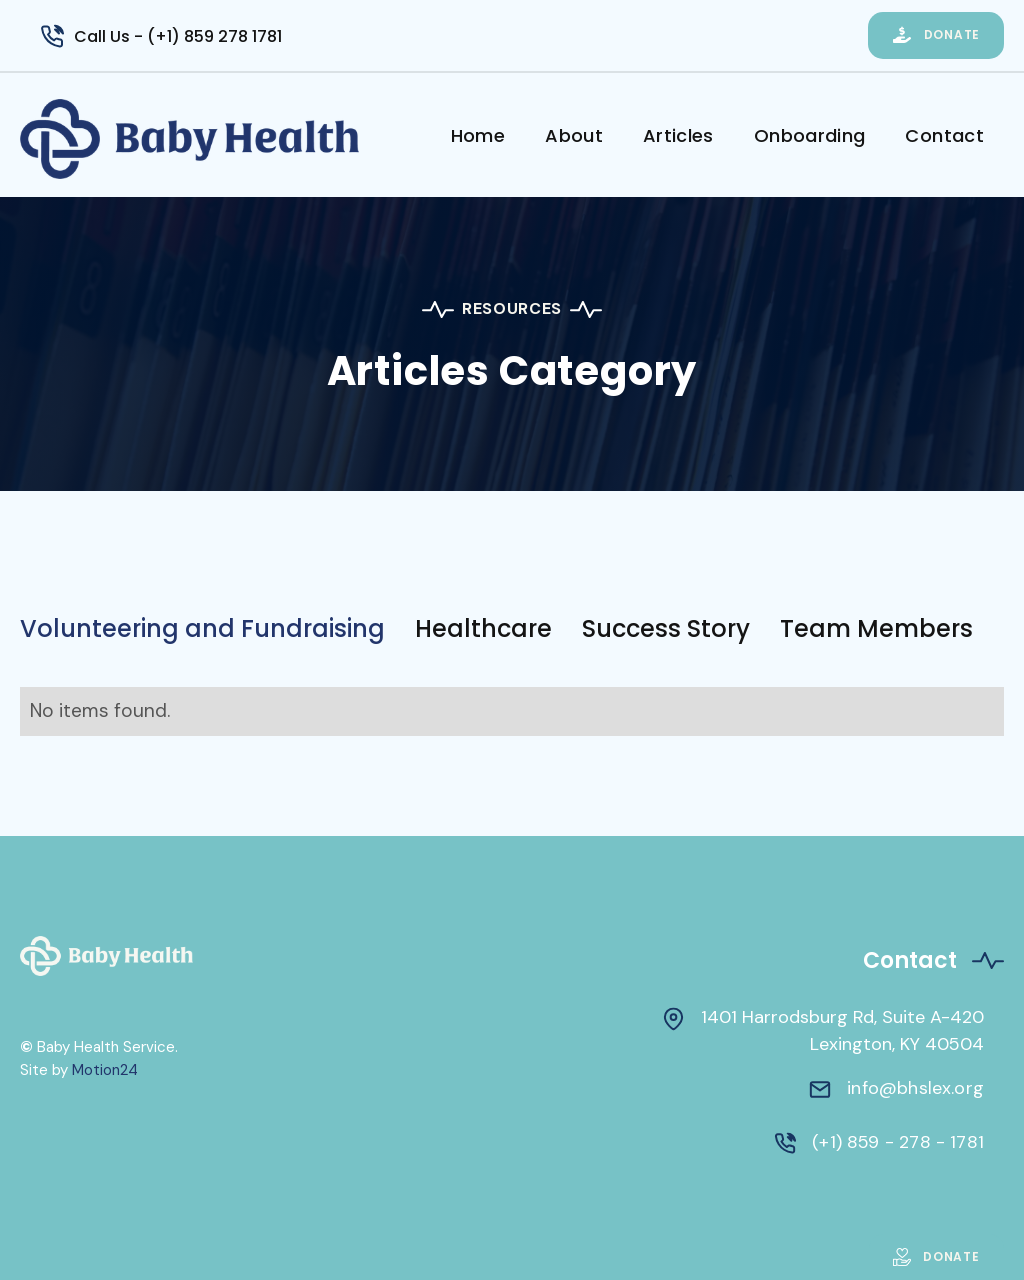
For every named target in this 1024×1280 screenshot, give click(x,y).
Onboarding (810, 135)
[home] (225, 139)
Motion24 (105, 1070)
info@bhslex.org (915, 1088)
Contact (944, 135)
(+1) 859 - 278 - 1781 (898, 1142)
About (574, 135)
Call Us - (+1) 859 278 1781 (178, 36)
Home (478, 135)
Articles (678, 135)
